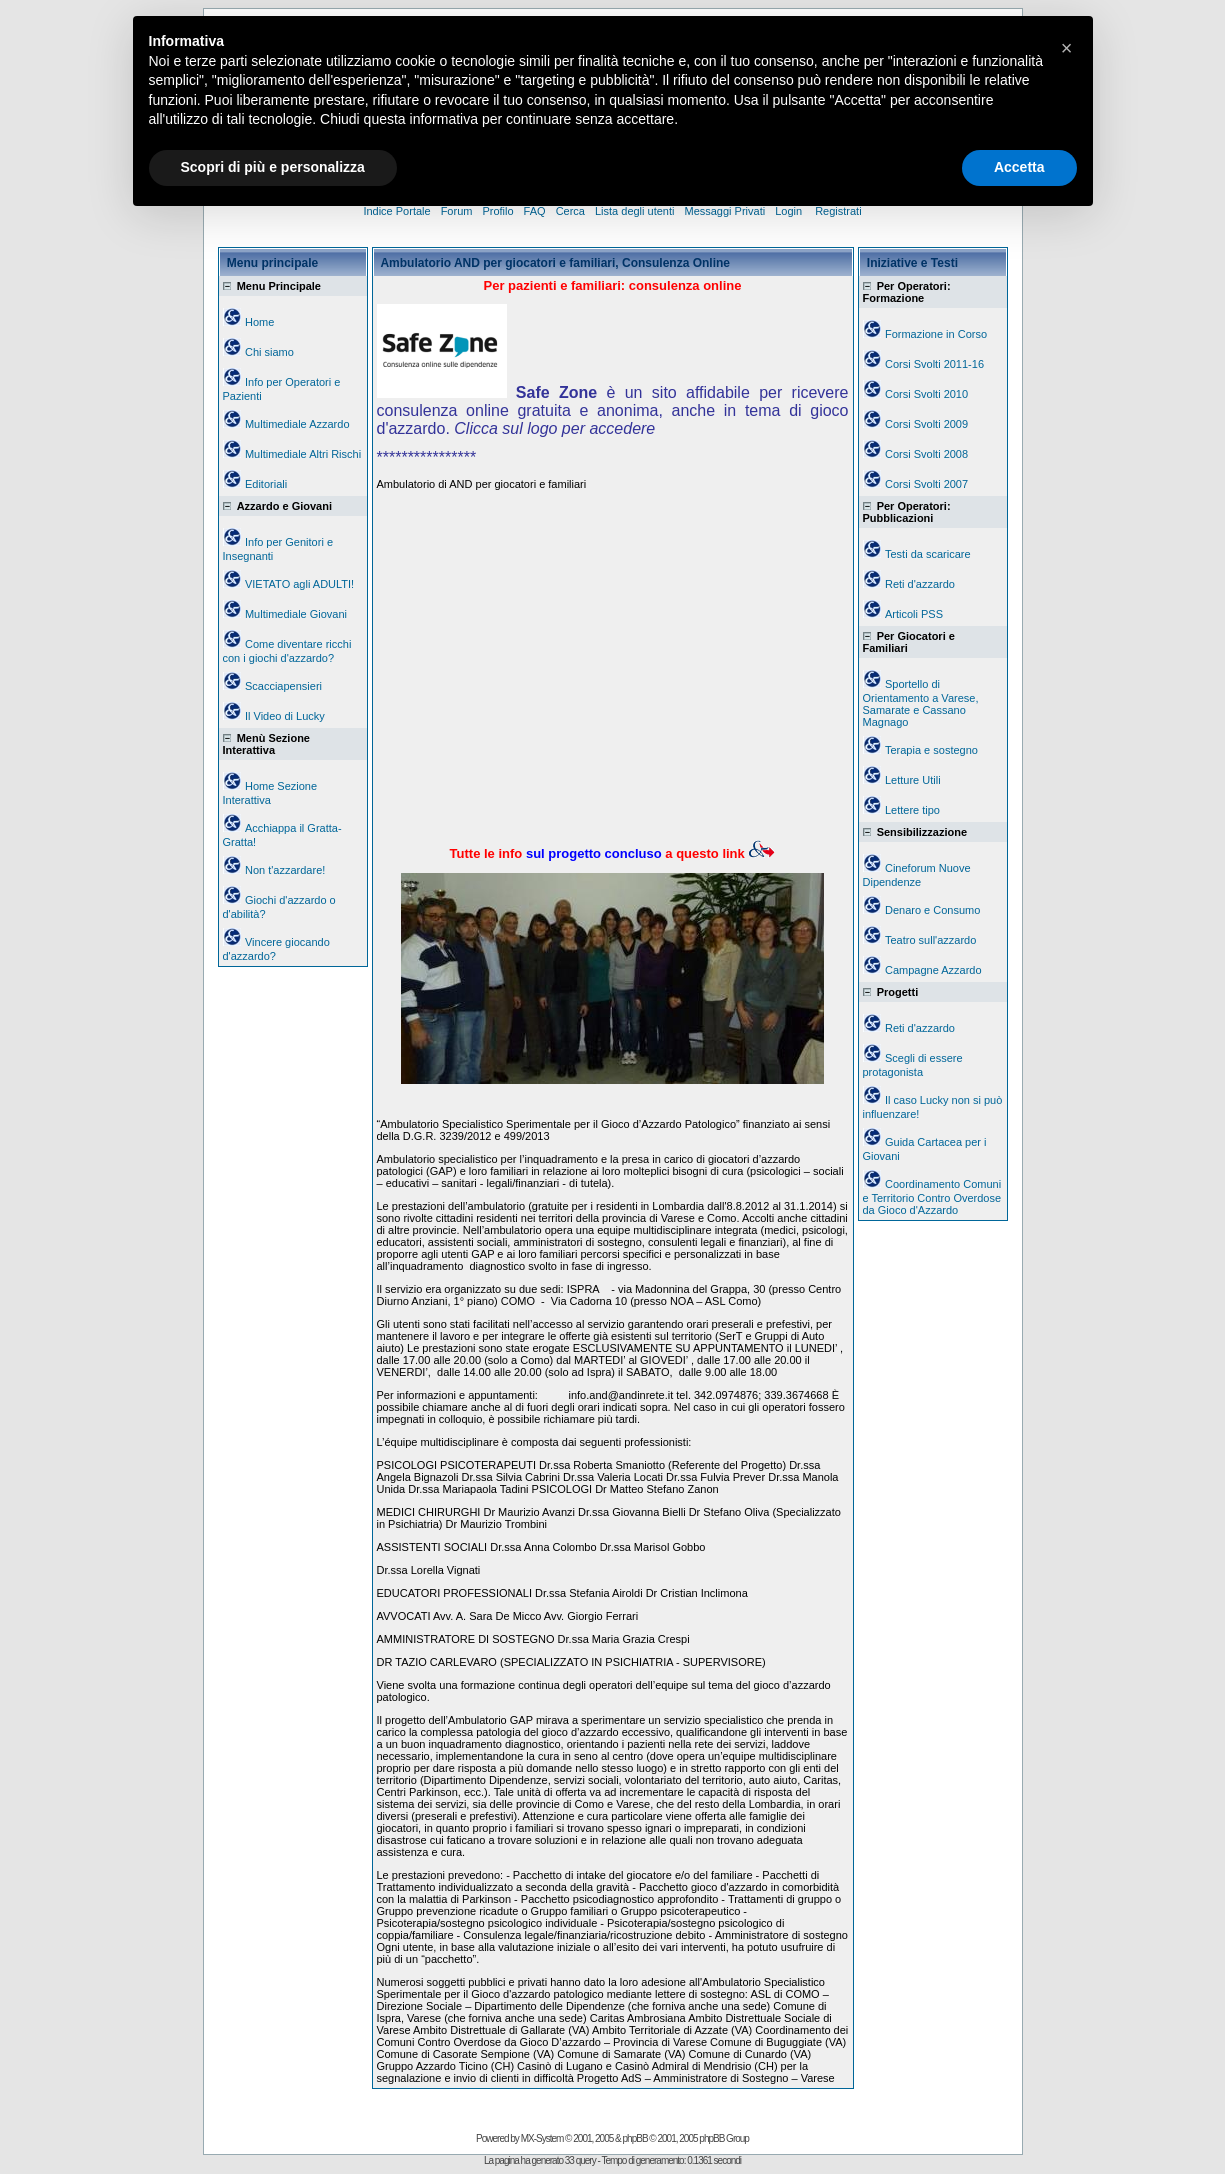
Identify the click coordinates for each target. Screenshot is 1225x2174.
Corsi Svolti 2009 (926, 424)
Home (259, 322)
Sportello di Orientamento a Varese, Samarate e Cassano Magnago (921, 703)
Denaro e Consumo (932, 910)
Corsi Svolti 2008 (926, 454)
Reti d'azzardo (920, 584)
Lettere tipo (912, 810)
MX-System (542, 2138)
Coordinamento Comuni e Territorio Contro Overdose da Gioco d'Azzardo (932, 1197)
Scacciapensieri (283, 686)
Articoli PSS (914, 614)
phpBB (635, 2138)
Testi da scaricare (928, 554)
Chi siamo (269, 352)
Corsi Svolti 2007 (926, 484)
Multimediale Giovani (296, 614)
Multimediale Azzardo (297, 424)
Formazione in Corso (936, 334)
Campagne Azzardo (933, 970)
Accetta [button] (1019, 167)
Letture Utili (913, 780)
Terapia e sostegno (931, 750)
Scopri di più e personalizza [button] (273, 167)
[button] (1067, 48)
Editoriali (266, 484)
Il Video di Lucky (285, 716)
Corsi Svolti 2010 (926, 394)
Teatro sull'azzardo (930, 940)
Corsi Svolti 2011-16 (934, 364)
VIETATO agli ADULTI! (299, 584)
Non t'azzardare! (285, 870)
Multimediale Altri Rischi (303, 454)
